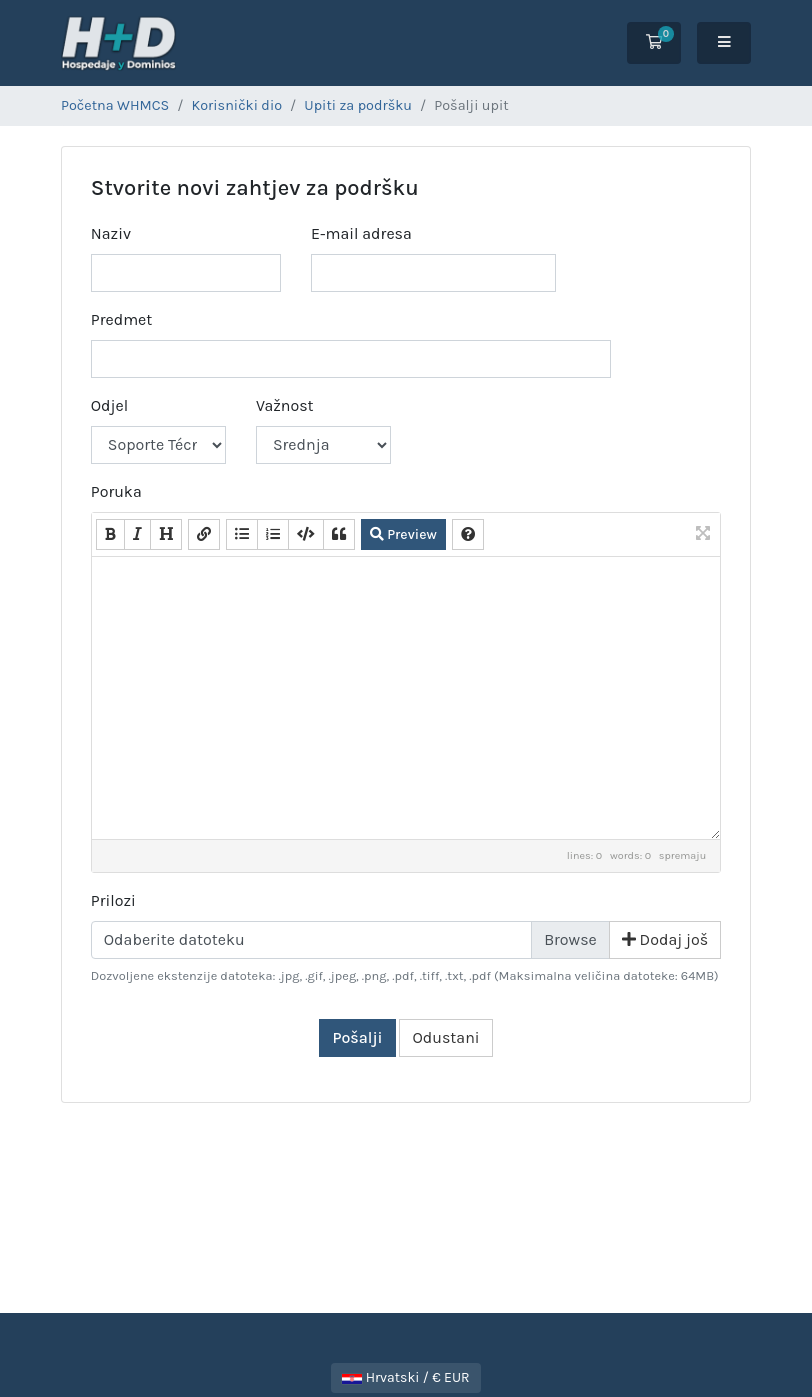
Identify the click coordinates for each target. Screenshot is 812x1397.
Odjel (110, 405)
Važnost (285, 405)
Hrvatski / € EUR (405, 1377)
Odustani (445, 1037)
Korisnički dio (237, 105)
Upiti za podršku (358, 105)
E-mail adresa (361, 233)
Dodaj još (665, 939)
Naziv (111, 233)
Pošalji (357, 1037)
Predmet (122, 319)
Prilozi (113, 900)
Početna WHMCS (115, 105)
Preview (403, 534)
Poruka (116, 491)
